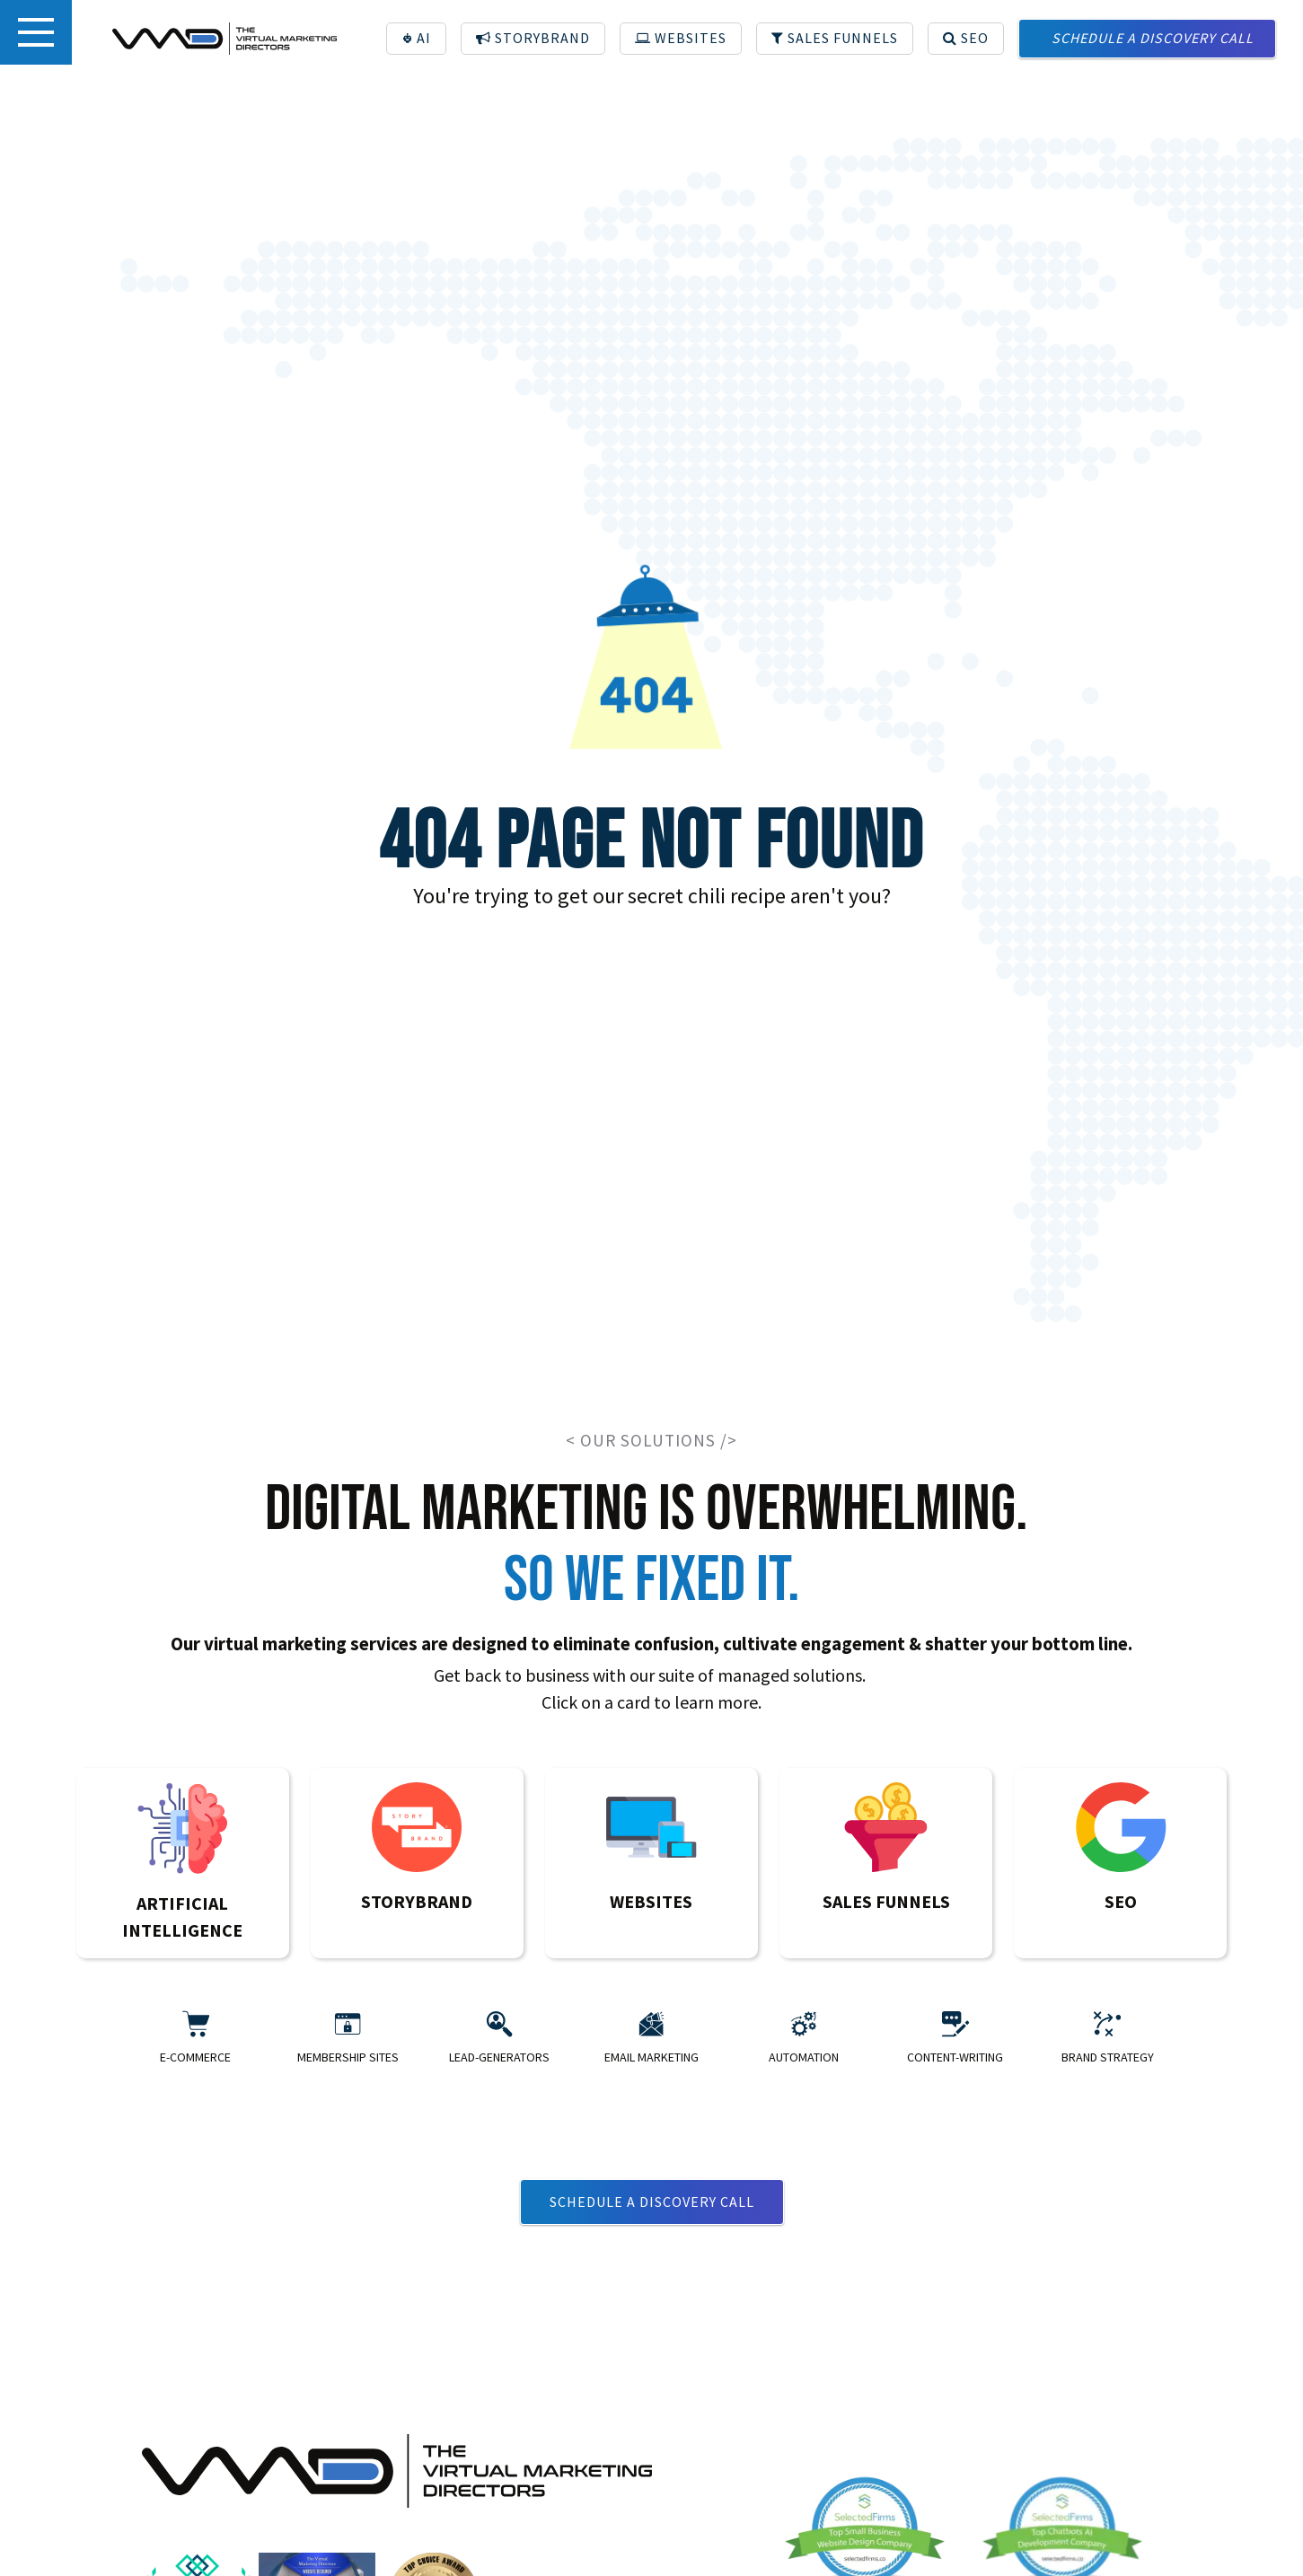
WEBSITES (680, 38)
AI (416, 38)
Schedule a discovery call (652, 2202)
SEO (966, 38)
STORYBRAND (533, 38)
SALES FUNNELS (834, 38)
